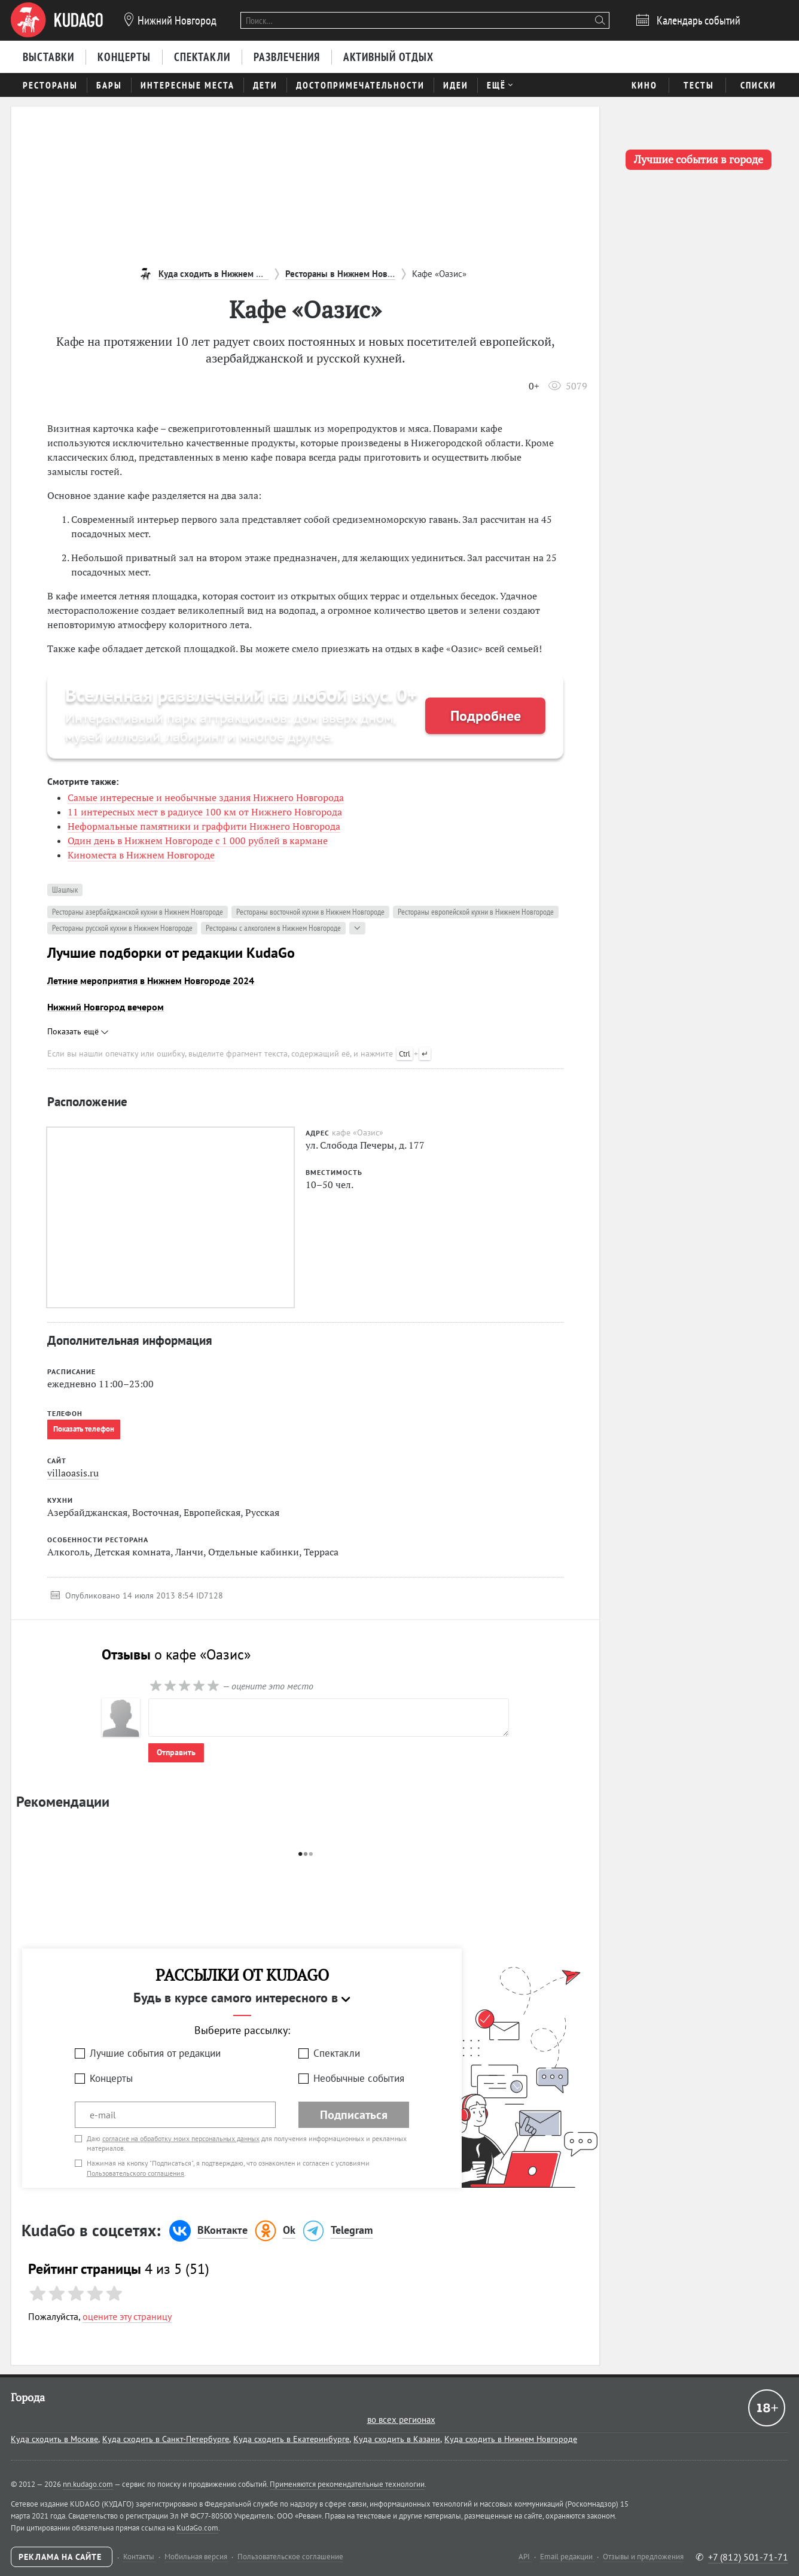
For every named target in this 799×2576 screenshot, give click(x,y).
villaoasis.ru (73, 1473)
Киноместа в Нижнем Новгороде (141, 855)
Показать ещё (77, 1031)
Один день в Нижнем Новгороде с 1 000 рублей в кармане (198, 841)
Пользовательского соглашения (135, 2173)
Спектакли (336, 2053)
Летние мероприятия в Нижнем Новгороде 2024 (150, 980)
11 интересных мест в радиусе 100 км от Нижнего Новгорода (205, 812)
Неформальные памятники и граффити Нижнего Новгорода (204, 826)
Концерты (111, 2078)
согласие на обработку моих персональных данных (181, 2138)
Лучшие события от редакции (155, 2053)
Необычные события (358, 2078)
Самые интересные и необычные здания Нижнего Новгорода (206, 797)
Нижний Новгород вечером (105, 1007)
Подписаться (354, 2115)
